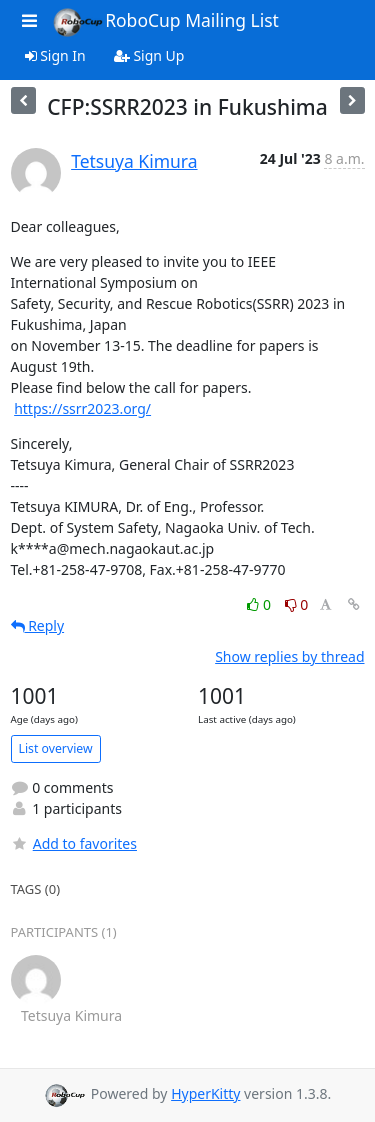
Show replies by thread (289, 656)
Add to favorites (74, 843)
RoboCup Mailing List (165, 22)
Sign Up (149, 55)
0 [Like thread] (260, 604)
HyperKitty (205, 1093)
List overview (56, 748)
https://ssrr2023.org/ (82, 408)
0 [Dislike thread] (297, 604)
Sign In (55, 55)
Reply (38, 625)
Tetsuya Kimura (134, 161)
